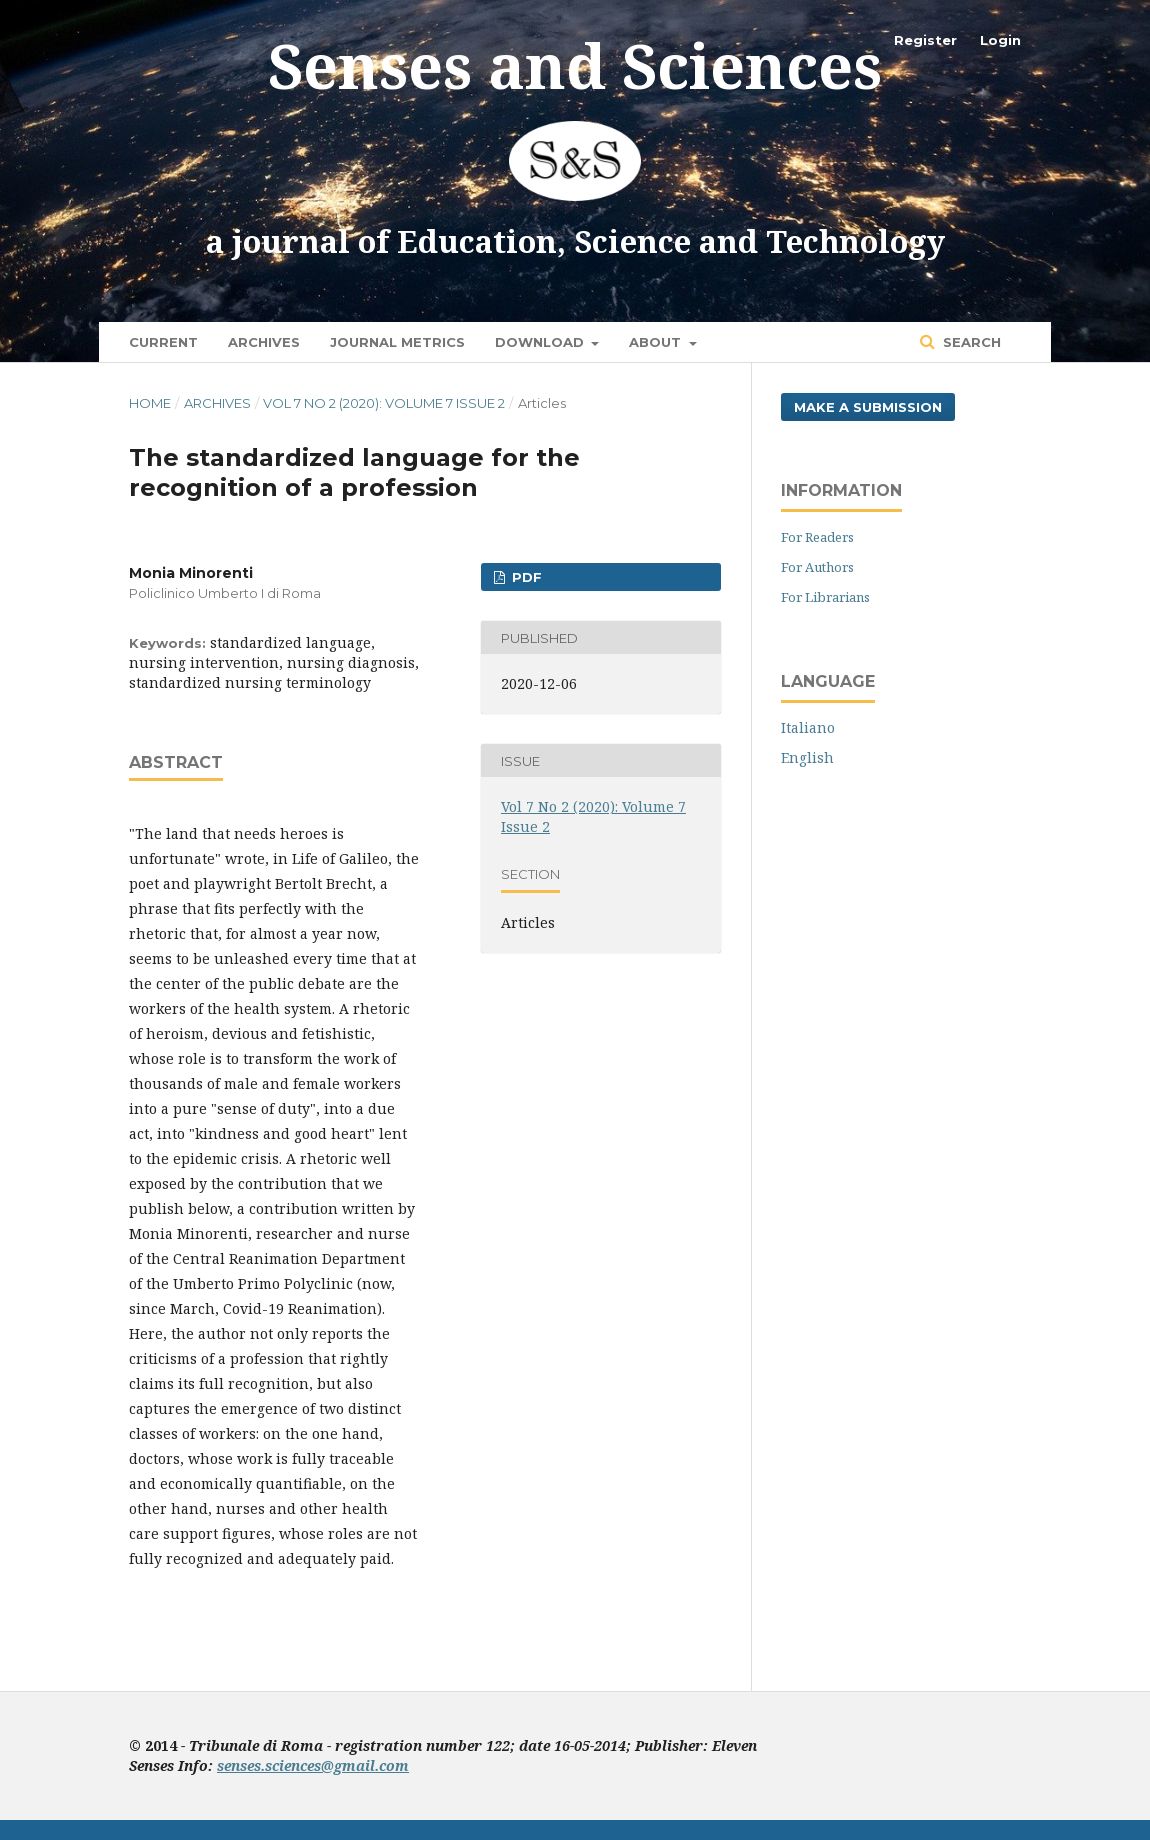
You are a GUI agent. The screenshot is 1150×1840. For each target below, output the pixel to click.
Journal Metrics (397, 342)
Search (970, 342)
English (807, 757)
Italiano (808, 727)
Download (541, 342)
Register (925, 40)
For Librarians (825, 597)
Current (163, 342)
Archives (264, 342)
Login (1000, 40)
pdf (525, 577)
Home (150, 403)
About (657, 342)
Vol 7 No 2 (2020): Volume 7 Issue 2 (384, 403)
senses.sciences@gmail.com (313, 1765)
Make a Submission (868, 407)
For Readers (817, 537)
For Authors (817, 567)
